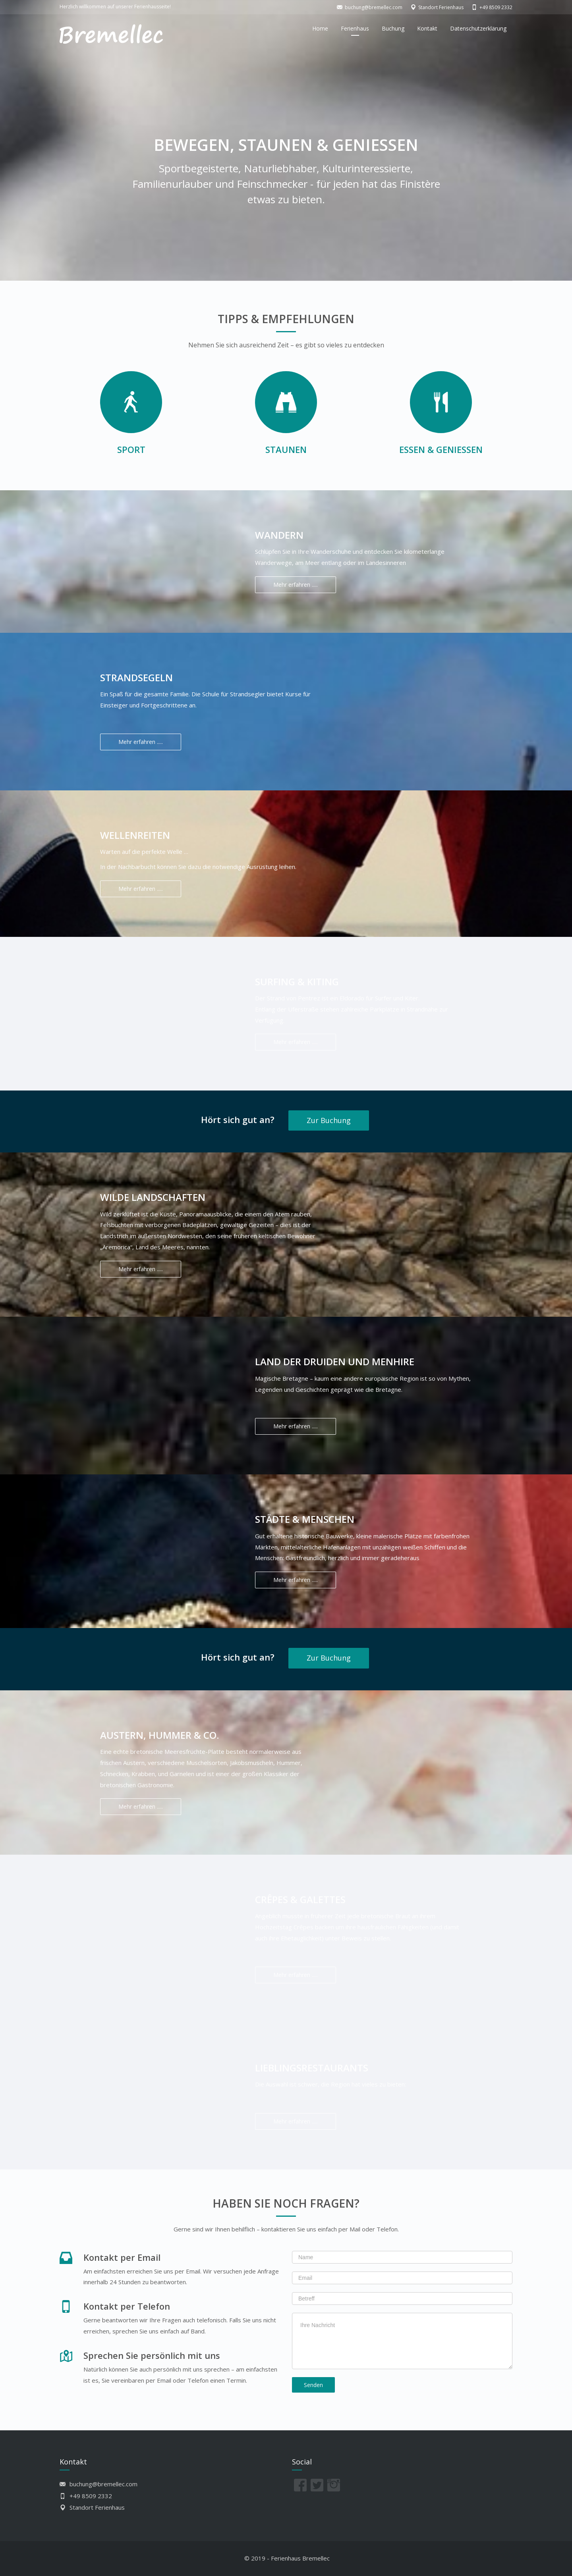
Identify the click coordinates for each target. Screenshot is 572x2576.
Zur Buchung (329, 1120)
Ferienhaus (355, 28)
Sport (131, 449)
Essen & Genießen (441, 449)
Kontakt (427, 28)
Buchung (393, 28)
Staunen (286, 449)
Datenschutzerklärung (478, 28)
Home (320, 28)
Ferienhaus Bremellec (300, 2558)
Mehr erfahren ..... (295, 584)
